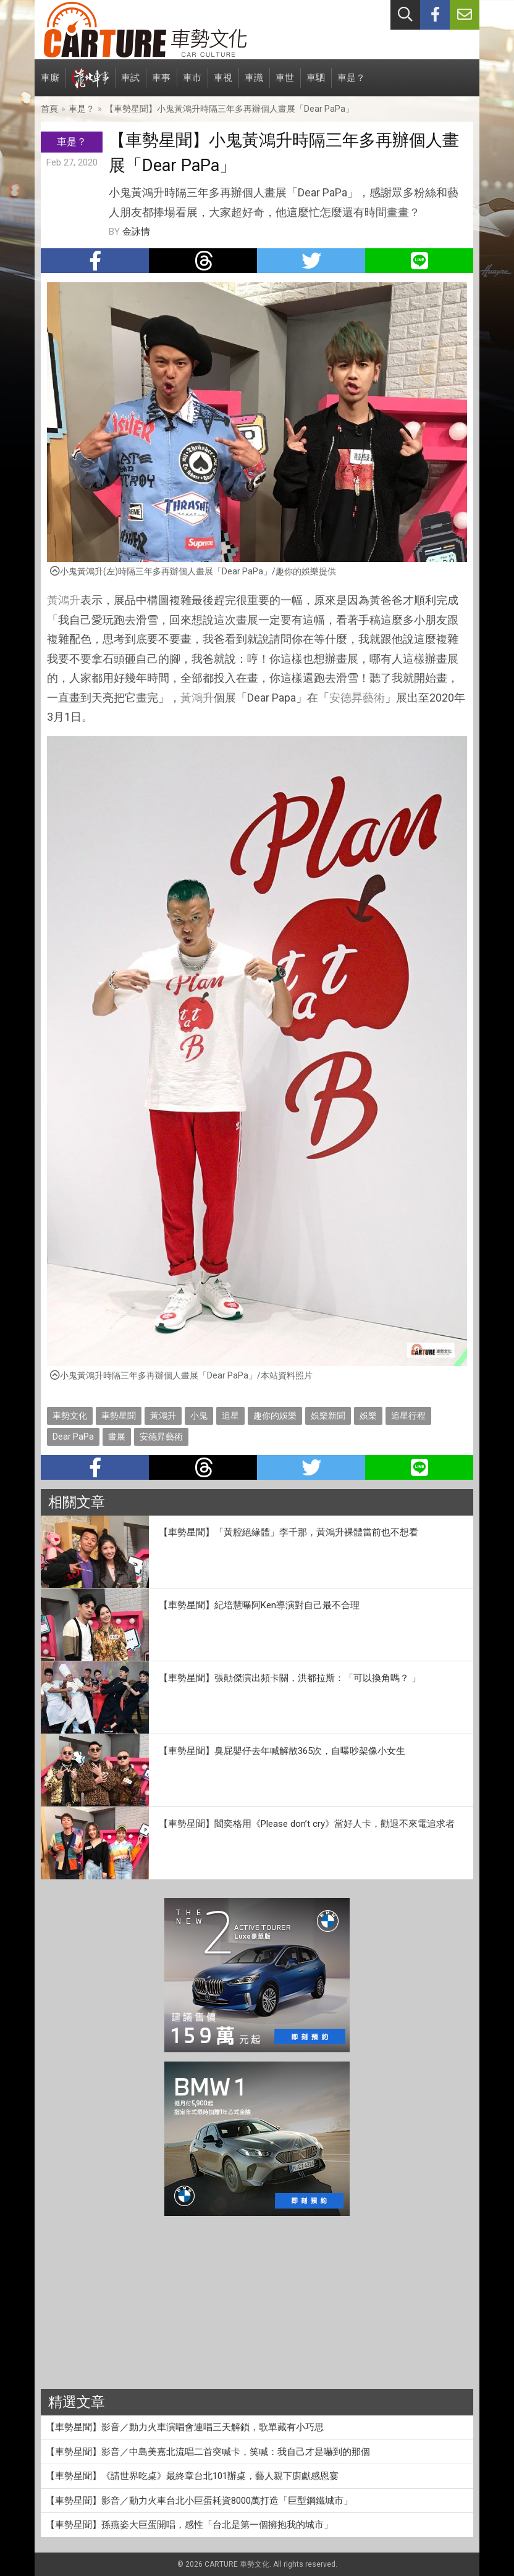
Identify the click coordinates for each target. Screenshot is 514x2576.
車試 (130, 84)
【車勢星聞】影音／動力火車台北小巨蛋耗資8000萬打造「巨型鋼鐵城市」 (199, 2500)
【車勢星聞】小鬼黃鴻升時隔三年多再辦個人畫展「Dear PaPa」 (229, 109)
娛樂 (368, 1415)
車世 (284, 84)
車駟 (315, 84)
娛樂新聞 (328, 1415)
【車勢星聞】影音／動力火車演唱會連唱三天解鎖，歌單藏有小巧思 (185, 2427)
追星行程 (408, 1415)
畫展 (116, 1436)
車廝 (50, 84)
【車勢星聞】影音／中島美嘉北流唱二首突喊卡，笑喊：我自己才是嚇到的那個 (208, 2451)
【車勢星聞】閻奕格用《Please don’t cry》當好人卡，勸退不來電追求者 (307, 1823)
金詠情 (136, 231)
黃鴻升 (63, 600)
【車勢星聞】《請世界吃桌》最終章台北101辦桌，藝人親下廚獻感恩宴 (192, 2476)
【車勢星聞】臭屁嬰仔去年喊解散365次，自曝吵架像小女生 (282, 1750)
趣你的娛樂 (275, 1415)
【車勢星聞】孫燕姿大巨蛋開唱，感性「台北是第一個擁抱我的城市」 (189, 2524)
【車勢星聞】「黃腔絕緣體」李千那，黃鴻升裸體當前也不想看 (288, 1532)
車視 (223, 84)
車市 (192, 84)
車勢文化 (70, 1415)
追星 (230, 1415)
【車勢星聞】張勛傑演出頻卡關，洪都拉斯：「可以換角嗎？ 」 (290, 1678)
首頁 (49, 109)
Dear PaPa (73, 1436)
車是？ (351, 84)
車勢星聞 (118, 1415)
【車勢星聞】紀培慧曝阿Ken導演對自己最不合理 (259, 1605)
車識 (253, 84)
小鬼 (199, 1415)
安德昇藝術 (357, 697)
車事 (161, 84)
